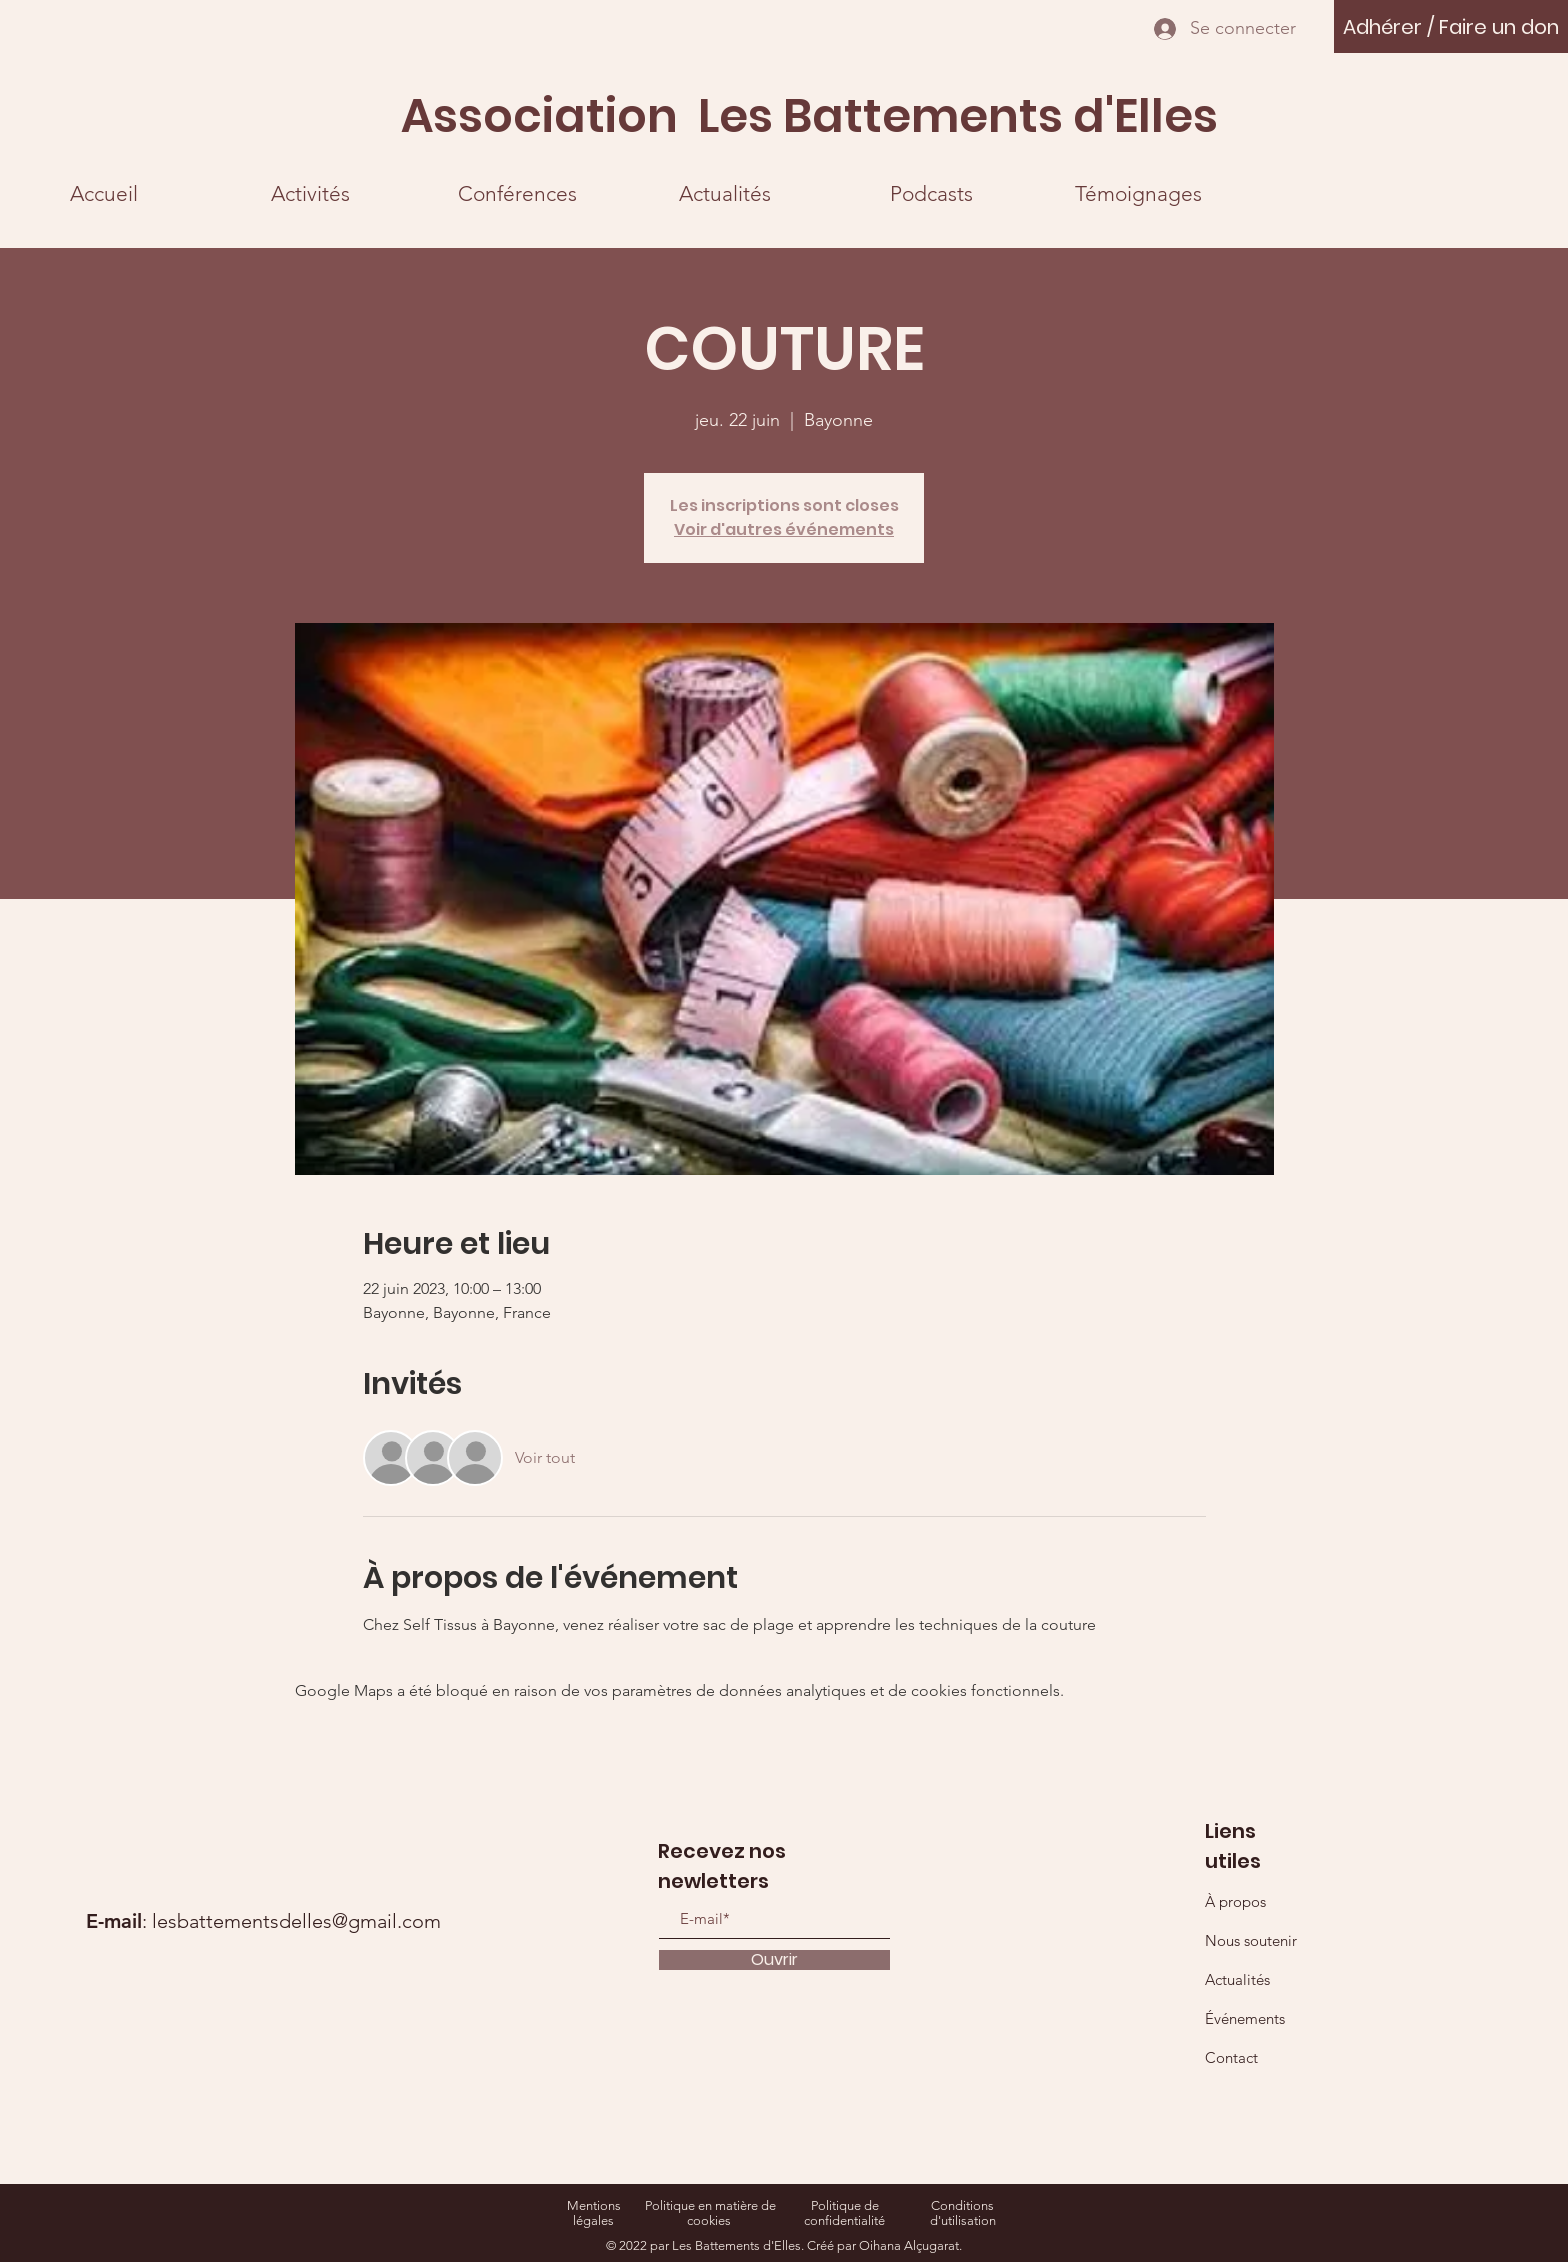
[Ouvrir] (774, 1960)
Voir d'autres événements (784, 529)
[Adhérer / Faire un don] (1451, 26)
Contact (1231, 2057)
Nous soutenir (1251, 1940)
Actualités (1237, 1979)
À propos (1235, 1901)
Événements (1245, 2018)
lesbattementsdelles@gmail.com (296, 1921)
